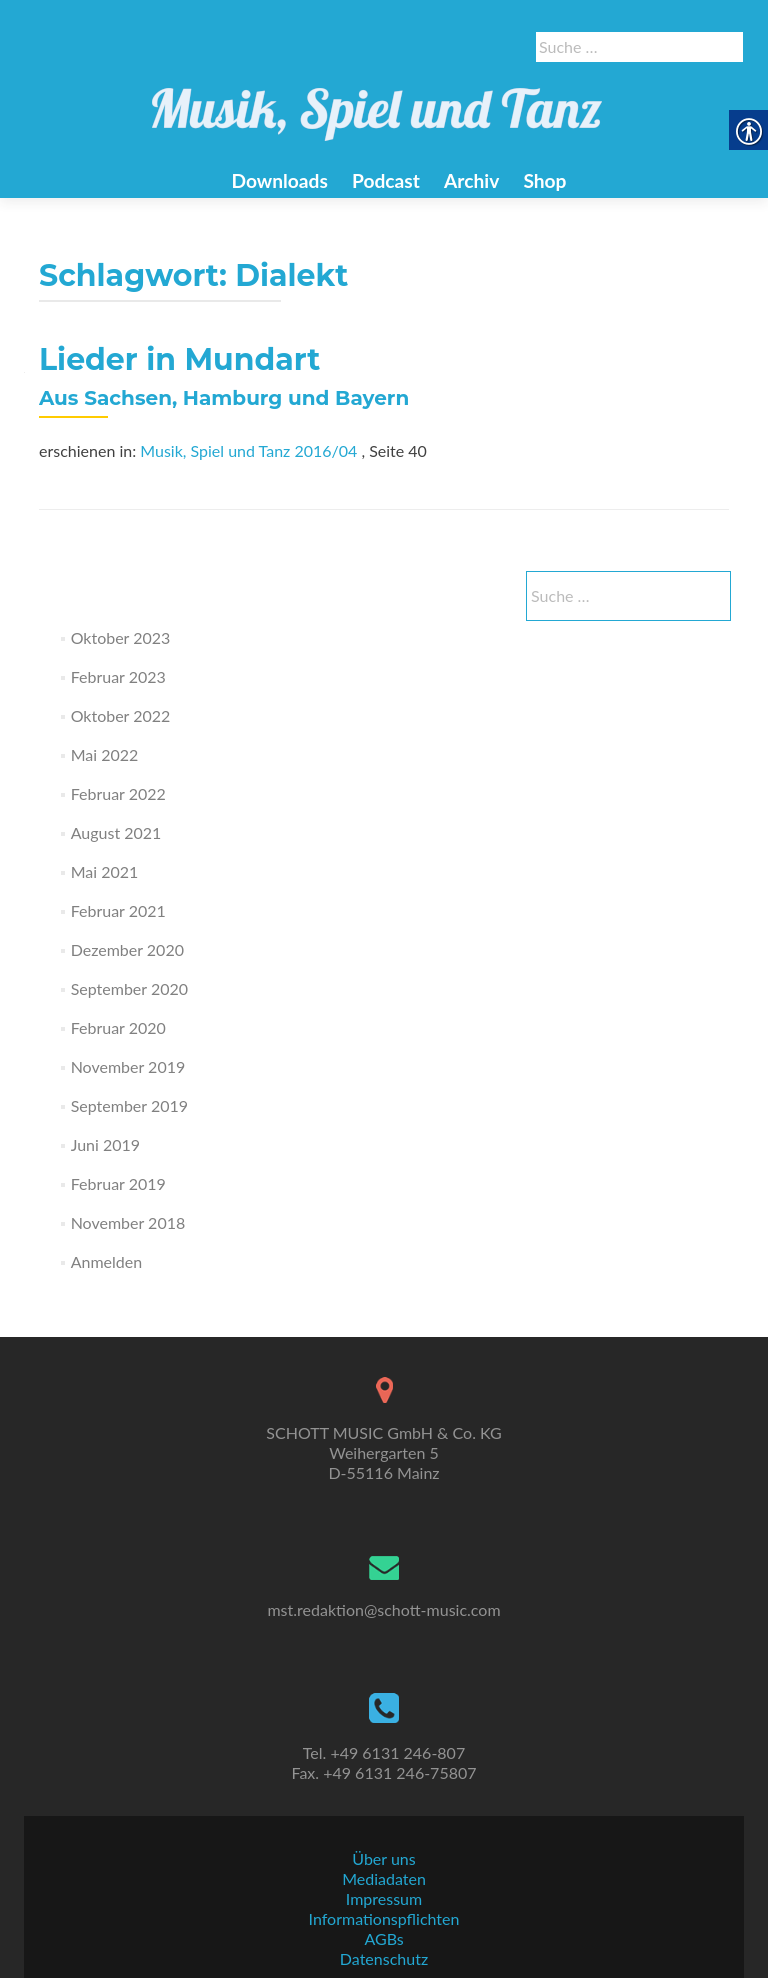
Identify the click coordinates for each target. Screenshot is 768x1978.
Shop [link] (544, 180)
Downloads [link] (279, 180)
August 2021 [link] (116, 832)
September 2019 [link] (129, 1105)
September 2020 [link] (129, 988)
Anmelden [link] (106, 1261)
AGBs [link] (383, 1938)
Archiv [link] (471, 180)
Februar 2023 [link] (118, 676)
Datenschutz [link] (384, 1958)
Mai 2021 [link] (105, 871)
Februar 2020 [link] (118, 1027)
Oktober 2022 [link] (121, 715)
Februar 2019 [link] (118, 1183)
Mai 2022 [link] (105, 754)
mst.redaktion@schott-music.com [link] (383, 1609)
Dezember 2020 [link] (127, 949)
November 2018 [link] (128, 1222)
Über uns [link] (383, 1858)
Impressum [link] (384, 1898)
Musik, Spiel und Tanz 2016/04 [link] (248, 450)
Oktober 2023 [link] (121, 637)
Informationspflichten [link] (384, 1918)
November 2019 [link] (128, 1066)
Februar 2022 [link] (118, 793)
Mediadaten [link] (384, 1878)
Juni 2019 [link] (105, 1144)
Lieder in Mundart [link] (179, 359)
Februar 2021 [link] (118, 910)
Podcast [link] (386, 180)
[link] (377, 103)
